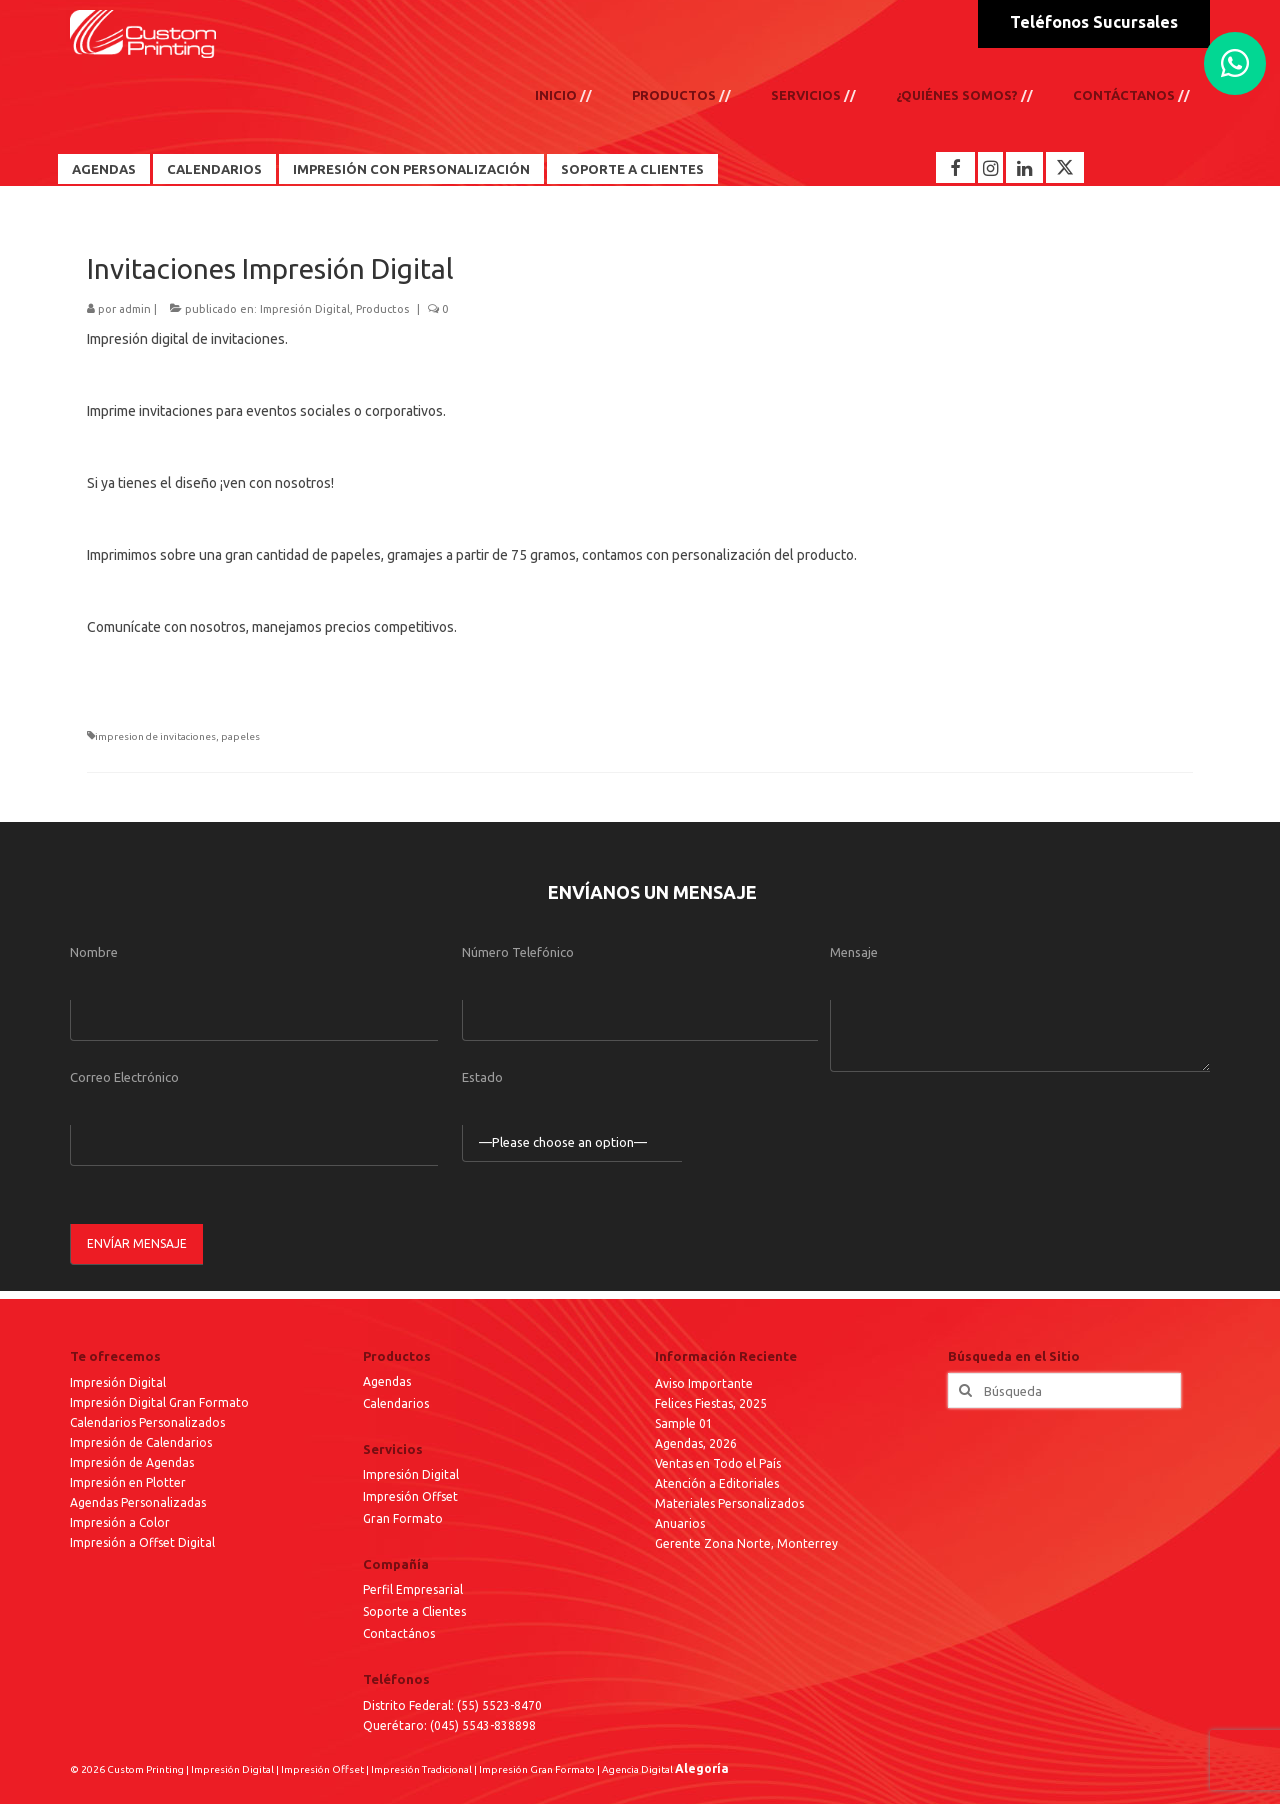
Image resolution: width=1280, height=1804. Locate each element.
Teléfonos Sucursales (1094, 22)
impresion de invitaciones (155, 736)
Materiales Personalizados (729, 1503)
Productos (382, 309)
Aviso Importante (704, 1383)
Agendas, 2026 (696, 1443)
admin (135, 309)
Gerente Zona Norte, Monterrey (746, 1543)
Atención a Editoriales (717, 1483)
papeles (240, 736)
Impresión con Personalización (411, 169)
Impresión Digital (305, 309)
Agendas (104, 169)
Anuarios (680, 1523)
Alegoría (702, 1768)
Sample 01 (684, 1423)
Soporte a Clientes (632, 169)
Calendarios (214, 169)
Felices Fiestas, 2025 (711, 1403)
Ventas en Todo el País (718, 1463)
